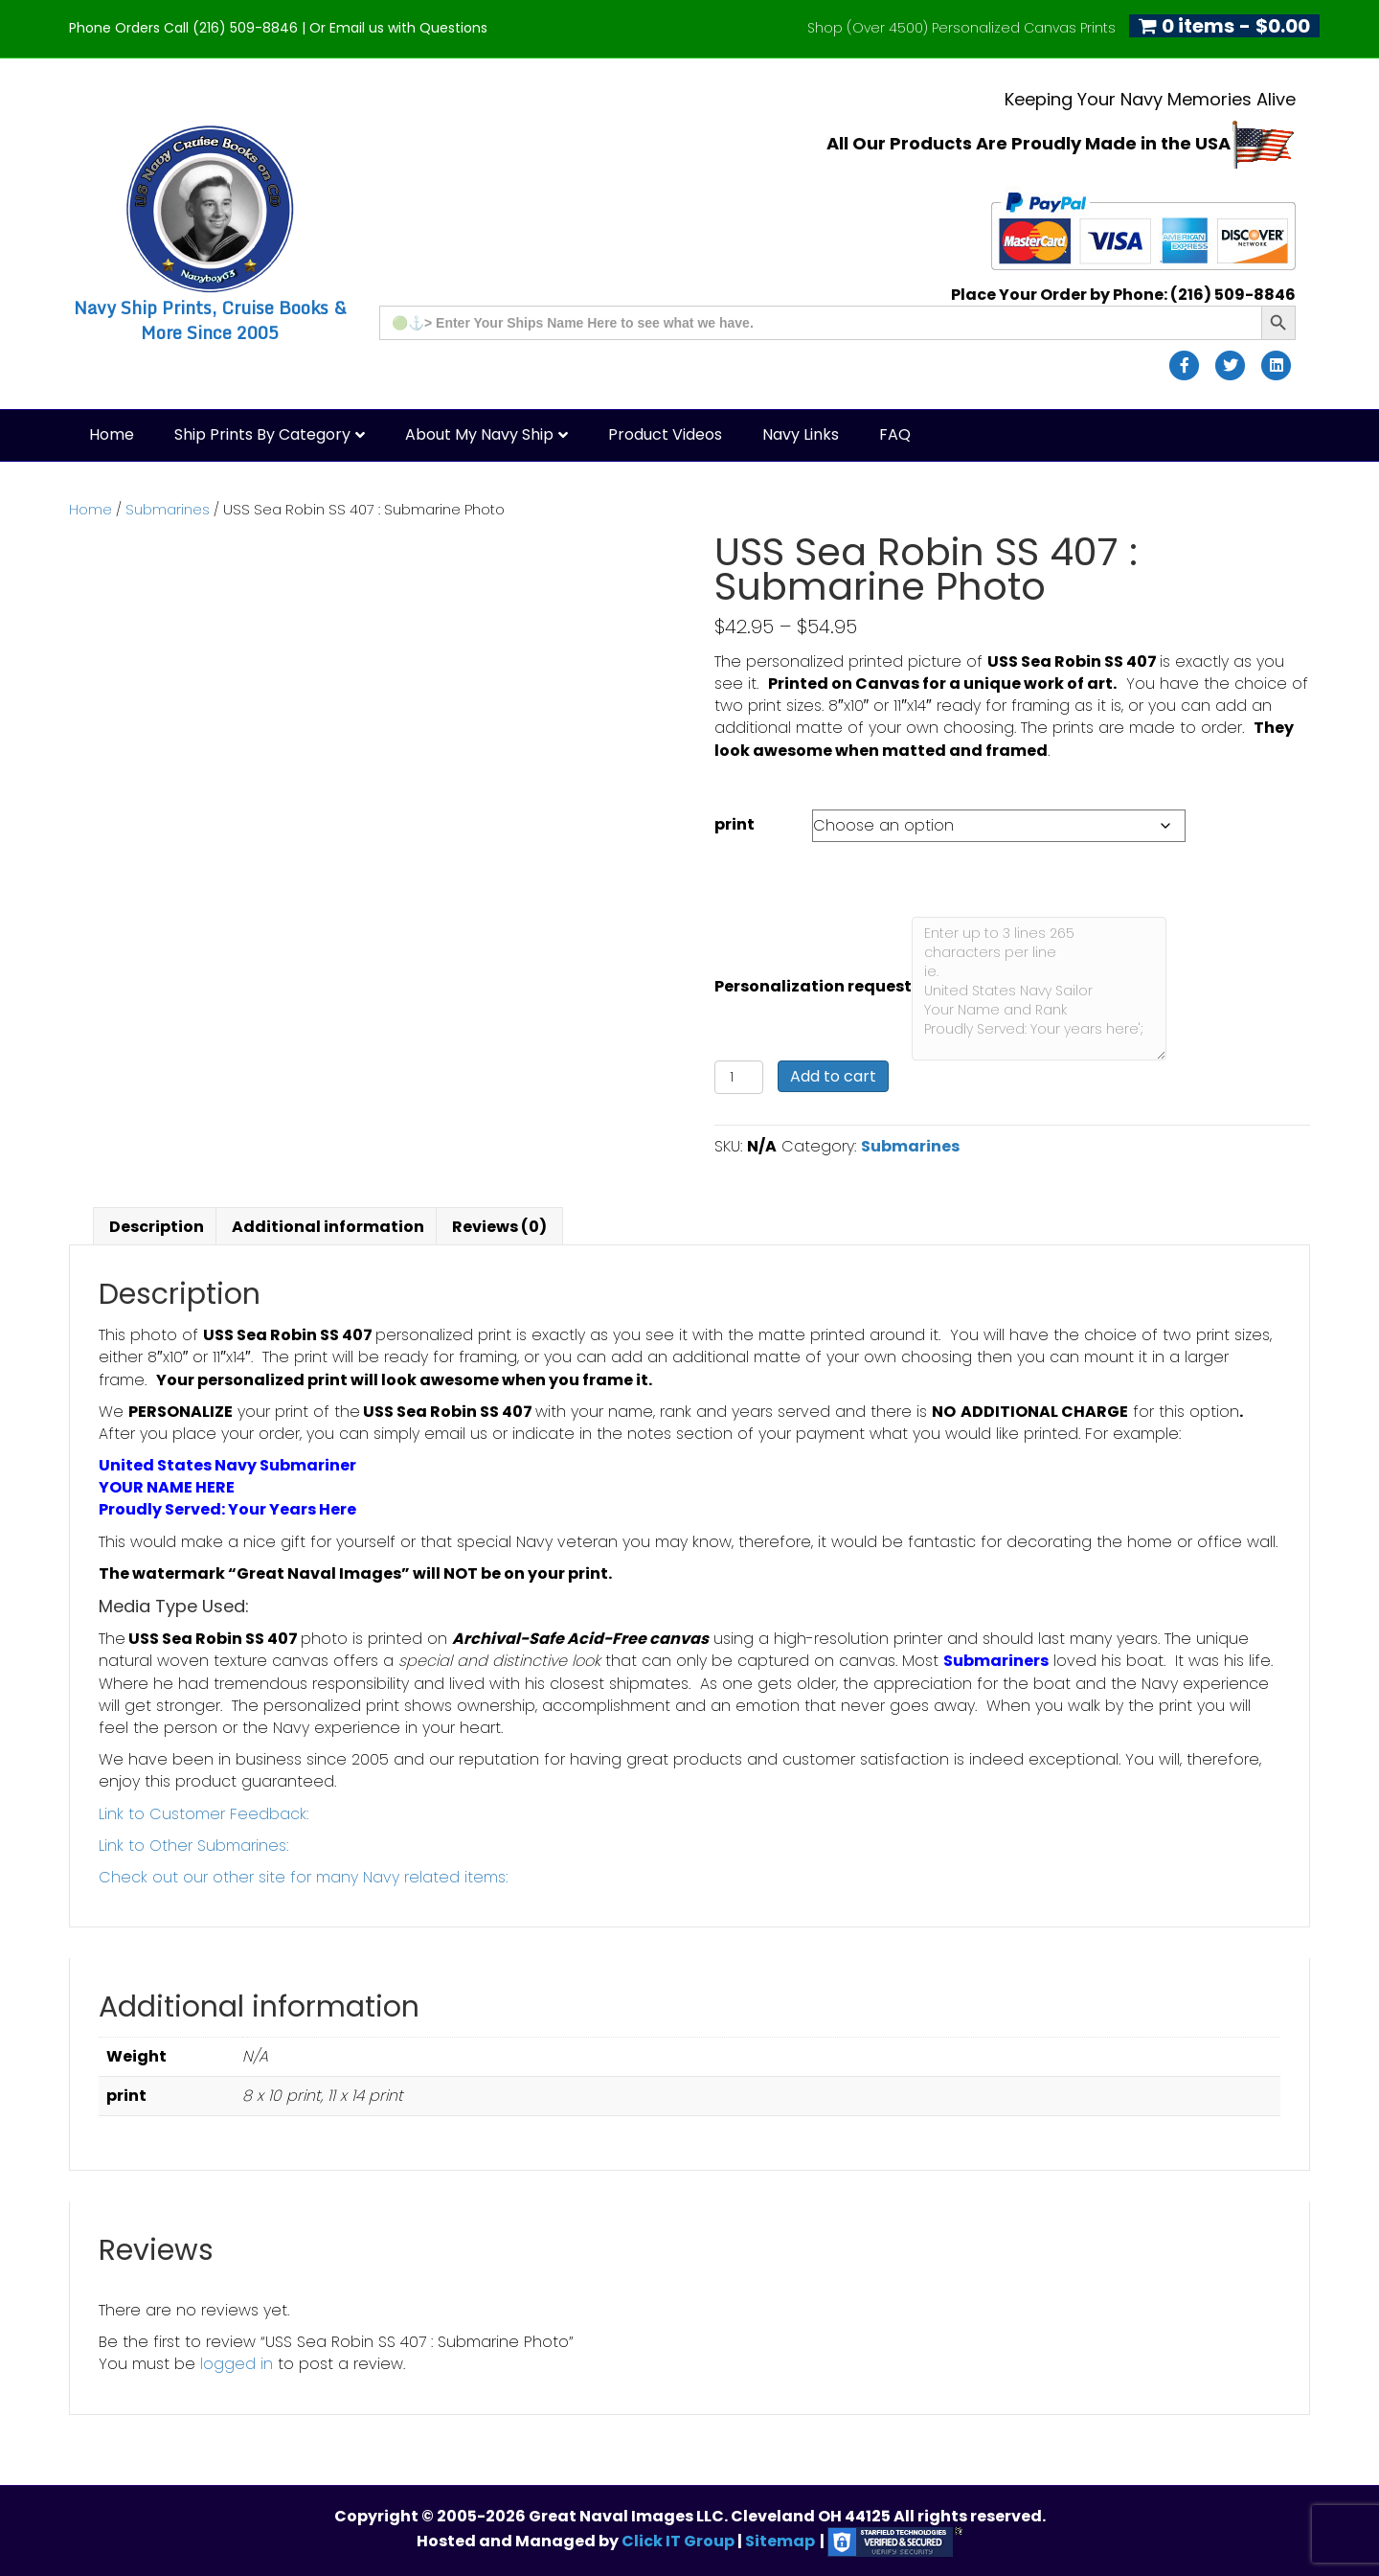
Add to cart (833, 1076)
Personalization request (813, 986)
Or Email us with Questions (398, 27)
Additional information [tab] (328, 1227)
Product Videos (665, 434)
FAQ (895, 434)
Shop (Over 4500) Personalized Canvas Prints (961, 27)
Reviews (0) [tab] (499, 1227)
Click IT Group (679, 2541)
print (734, 824)
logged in (236, 2364)
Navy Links (800, 434)
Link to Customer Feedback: (203, 1814)
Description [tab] (156, 1227)
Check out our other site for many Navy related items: (303, 1877)
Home (111, 434)
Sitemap (780, 2541)
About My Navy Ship (479, 434)
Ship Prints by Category (262, 434)
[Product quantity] (738, 1077)
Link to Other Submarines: (193, 1846)
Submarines (167, 509)
